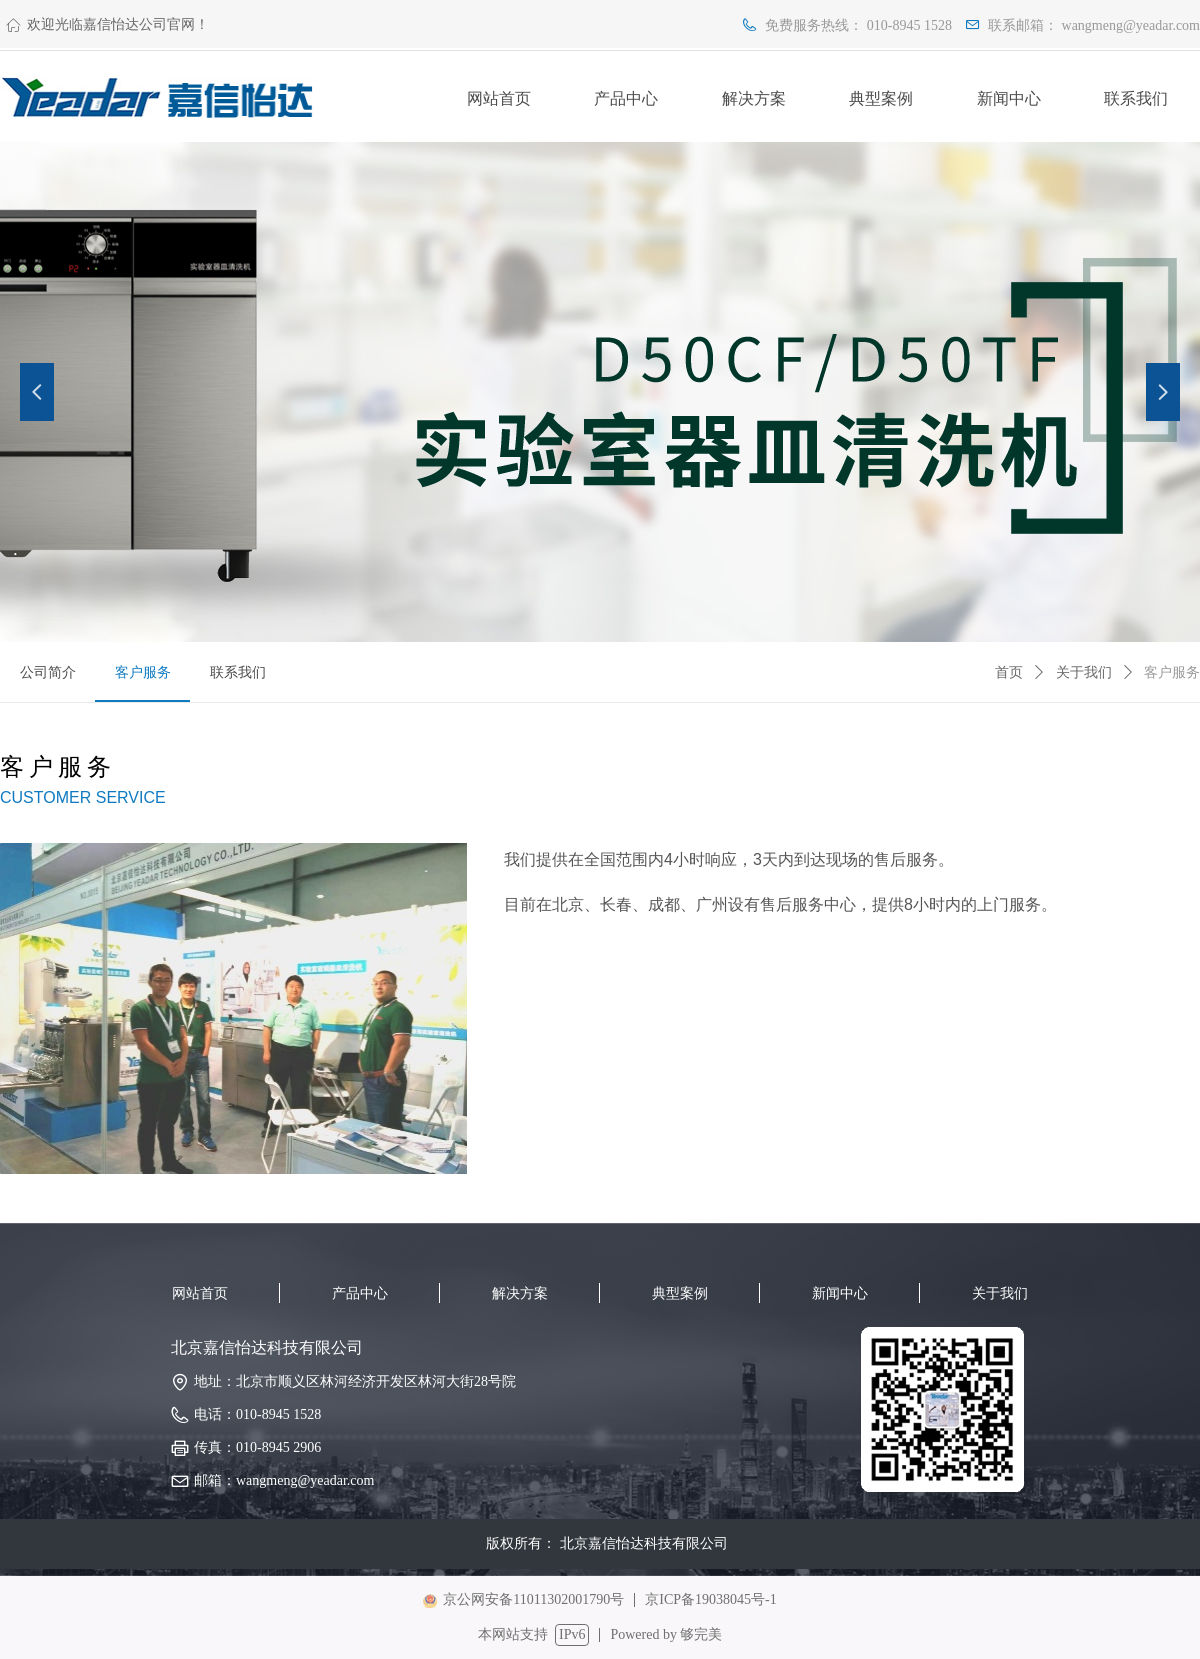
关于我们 (1084, 672)
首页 (1009, 672)
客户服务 (1172, 672)
